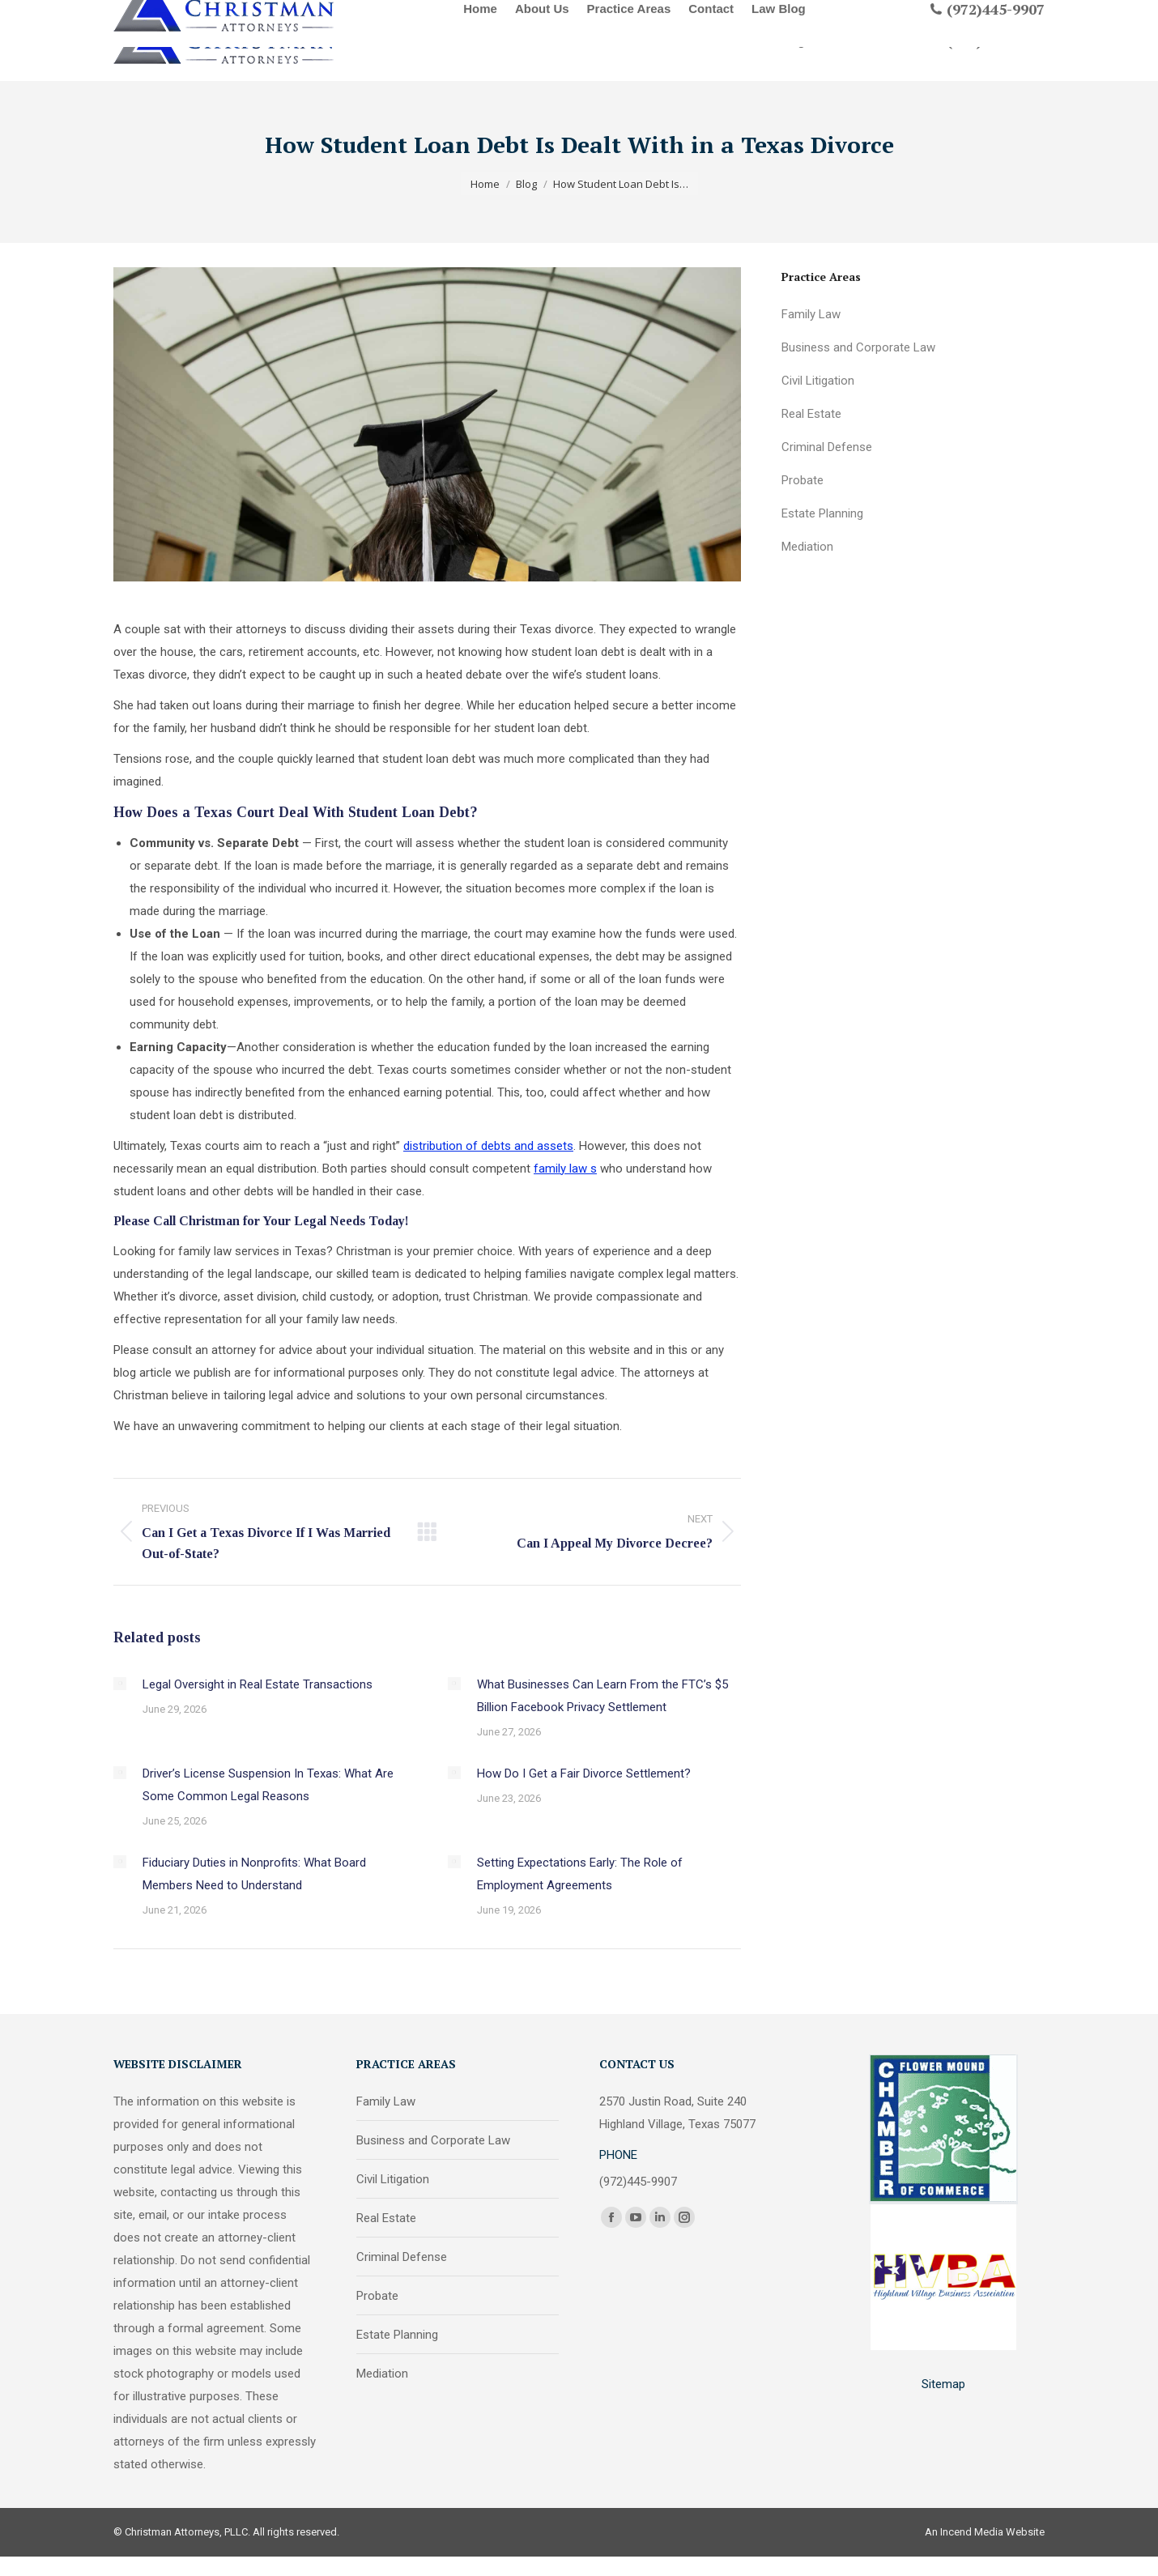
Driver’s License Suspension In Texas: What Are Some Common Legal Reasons (268, 1784)
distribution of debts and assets (488, 1146)
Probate (802, 480)
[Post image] (119, 1683)
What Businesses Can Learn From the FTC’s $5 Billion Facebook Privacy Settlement (602, 1695)
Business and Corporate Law (858, 347)
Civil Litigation (817, 380)
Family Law (811, 314)
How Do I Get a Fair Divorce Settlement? (584, 1773)
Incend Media (971, 2532)
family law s (565, 1168)
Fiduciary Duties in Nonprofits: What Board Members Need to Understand (254, 1874)
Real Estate (811, 414)
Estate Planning (822, 513)
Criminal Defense (826, 447)
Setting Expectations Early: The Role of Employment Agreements (580, 1874)
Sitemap (943, 2384)
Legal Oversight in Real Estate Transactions (258, 1684)
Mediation (807, 546)
